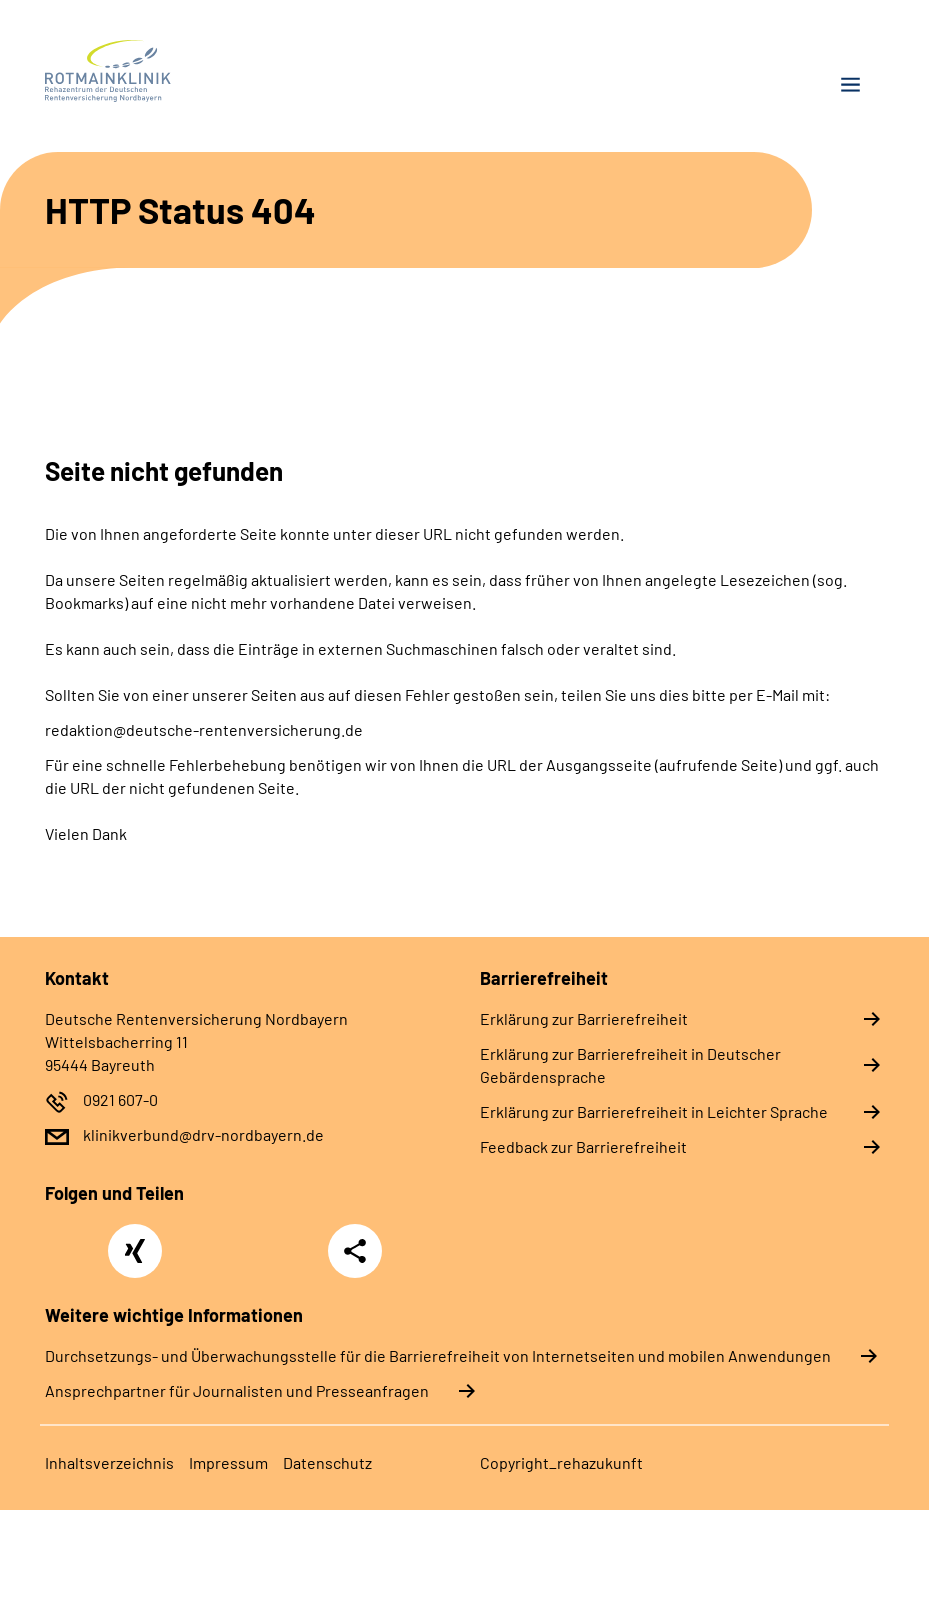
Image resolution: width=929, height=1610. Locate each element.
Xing (135, 1240)
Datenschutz (327, 1462)
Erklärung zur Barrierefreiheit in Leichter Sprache (654, 1111)
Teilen (355, 1251)
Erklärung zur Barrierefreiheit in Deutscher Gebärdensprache (630, 1065)
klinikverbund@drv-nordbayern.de (203, 1134)
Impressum (228, 1462)
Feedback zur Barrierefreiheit (583, 1146)
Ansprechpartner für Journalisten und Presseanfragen (237, 1390)
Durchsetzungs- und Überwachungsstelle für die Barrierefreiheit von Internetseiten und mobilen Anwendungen (438, 1355)
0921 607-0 (120, 1099)
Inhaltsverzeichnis (109, 1462)
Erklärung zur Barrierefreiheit (584, 1018)
